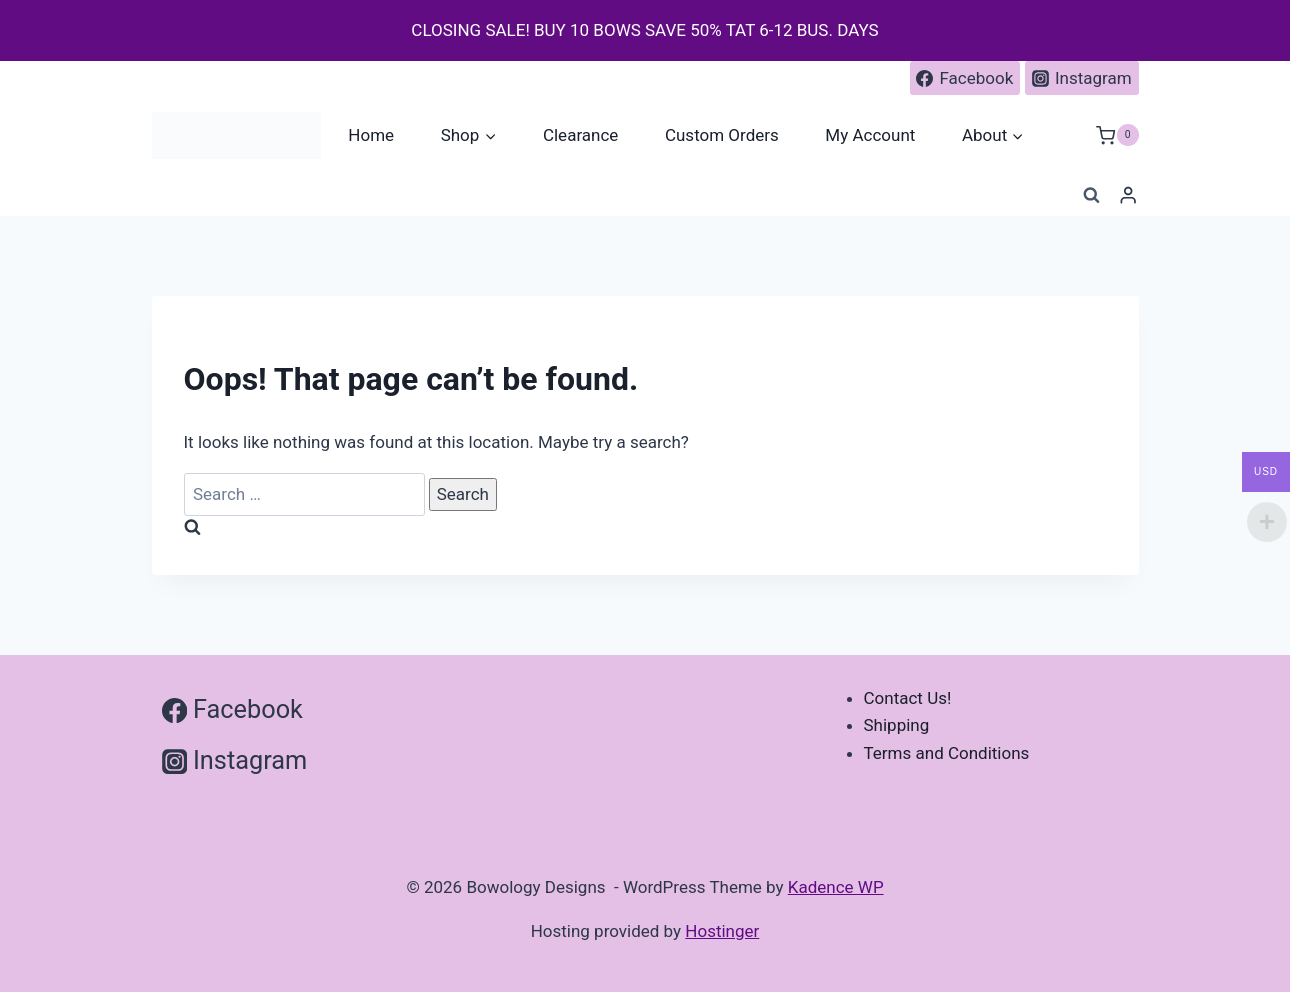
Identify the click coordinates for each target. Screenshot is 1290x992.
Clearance (580, 135)
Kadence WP (836, 887)
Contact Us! (908, 698)
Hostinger (722, 931)
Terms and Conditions (947, 753)
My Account (870, 135)
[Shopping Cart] (1117, 135)
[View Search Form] (1091, 196)
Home (371, 135)
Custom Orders (722, 135)
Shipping (897, 725)
